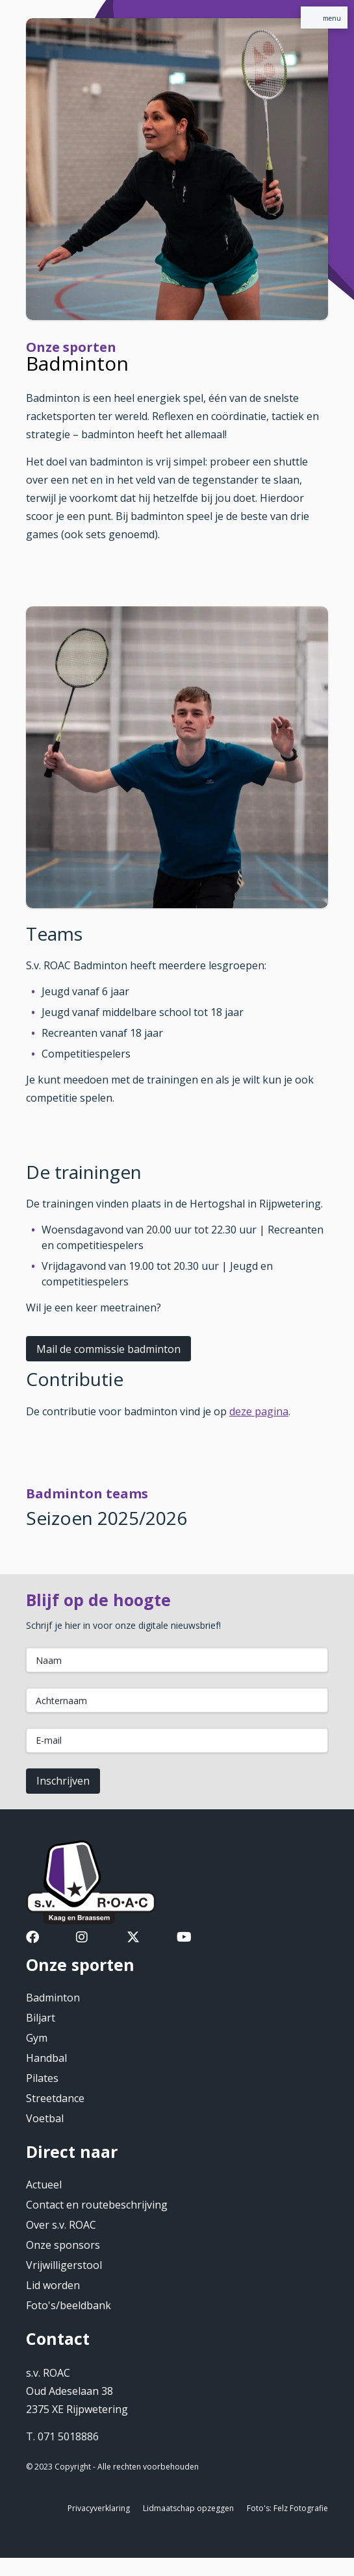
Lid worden (53, 2285)
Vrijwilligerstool (64, 2265)
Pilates (42, 2078)
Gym (36, 2038)
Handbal (46, 2058)
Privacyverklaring (99, 2508)
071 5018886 (68, 2436)
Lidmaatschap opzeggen (188, 2508)
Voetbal (45, 2118)
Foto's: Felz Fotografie (287, 2508)
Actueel (44, 2184)
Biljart (40, 2018)
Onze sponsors (63, 2245)
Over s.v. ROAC (61, 2225)
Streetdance (55, 2098)
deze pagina (258, 1411)
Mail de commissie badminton (108, 1349)
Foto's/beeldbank (68, 2305)
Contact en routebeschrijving (97, 2205)
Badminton (53, 1997)
